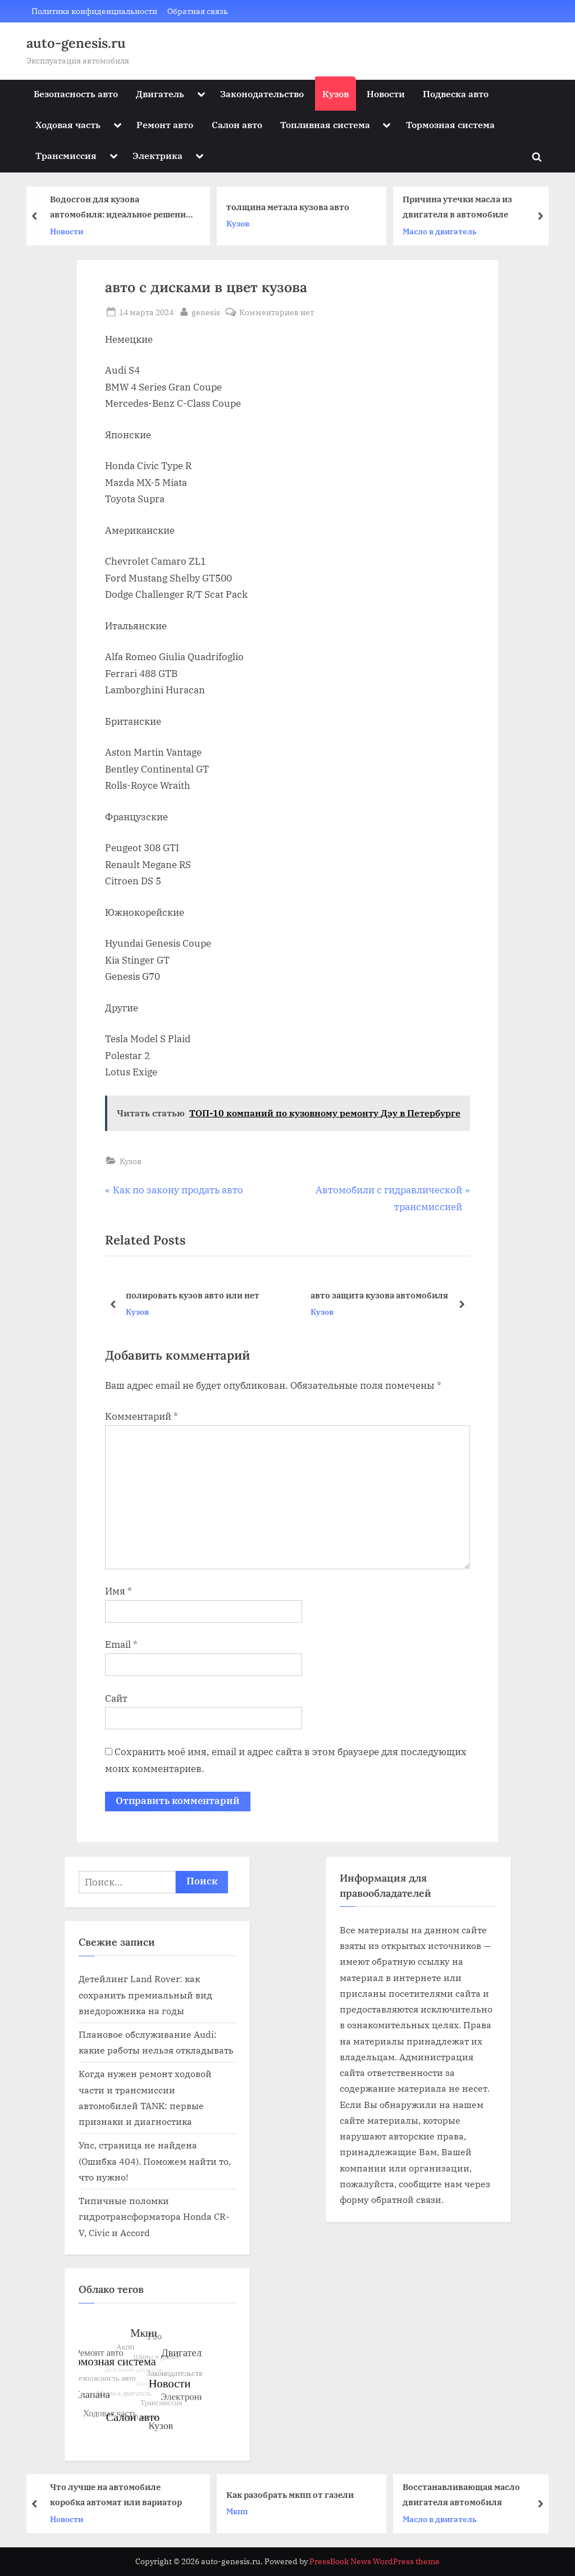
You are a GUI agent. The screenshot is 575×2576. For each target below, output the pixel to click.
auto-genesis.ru (76, 43)
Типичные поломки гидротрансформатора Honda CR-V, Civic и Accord (154, 2216)
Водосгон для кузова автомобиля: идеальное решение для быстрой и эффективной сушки (123, 208)
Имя (118, 1591)
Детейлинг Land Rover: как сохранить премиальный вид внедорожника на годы (145, 1994)
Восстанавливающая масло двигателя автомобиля (464, 2494)
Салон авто (237, 124)
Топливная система (325, 124)
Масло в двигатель (442, 231)
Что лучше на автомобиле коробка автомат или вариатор (119, 2494)
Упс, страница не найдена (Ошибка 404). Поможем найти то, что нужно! (155, 2161)
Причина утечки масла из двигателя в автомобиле (460, 207)
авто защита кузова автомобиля (379, 1295)
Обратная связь (197, 11)
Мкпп (239, 2511)
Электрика (157, 155)
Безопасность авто (76, 93)
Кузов (335, 93)
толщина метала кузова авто (290, 206)
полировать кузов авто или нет (192, 1295)
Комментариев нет (276, 312)
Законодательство (262, 93)
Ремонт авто (164, 124)
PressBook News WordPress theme (374, 2561)
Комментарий (141, 1416)
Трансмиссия (66, 155)
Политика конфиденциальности (94, 11)
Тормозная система (450, 124)
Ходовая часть (68, 124)
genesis (205, 311)
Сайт (116, 1698)
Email (121, 1644)
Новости (386, 93)
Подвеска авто (456, 93)
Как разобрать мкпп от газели (293, 2494)
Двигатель (160, 93)
